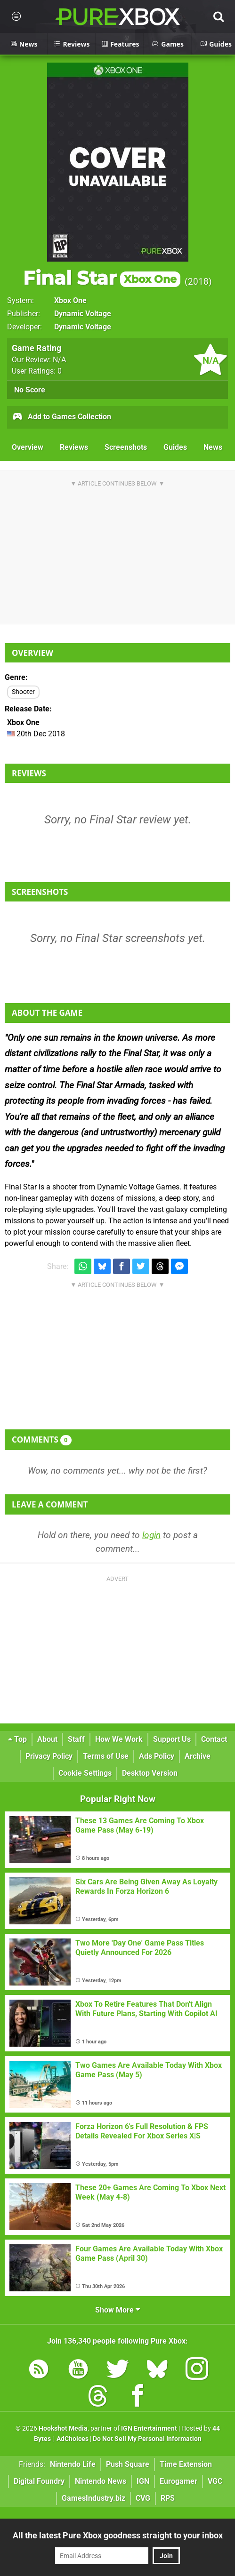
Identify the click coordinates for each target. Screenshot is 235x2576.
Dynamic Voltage (82, 313)
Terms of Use (106, 1756)
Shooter (23, 692)
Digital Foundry (39, 2481)
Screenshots (126, 447)
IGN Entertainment (149, 2428)
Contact (214, 1739)
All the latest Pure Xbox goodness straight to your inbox (118, 2535)
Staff (76, 1739)
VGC (215, 2481)
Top (17, 1739)
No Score (29, 389)
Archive (198, 1756)
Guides (175, 447)
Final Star (101, 277)
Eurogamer (178, 2481)
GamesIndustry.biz (93, 2498)
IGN (143, 2481)
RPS (168, 2498)
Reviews (74, 447)
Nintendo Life (73, 2464)
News (212, 447)
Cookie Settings (85, 1773)
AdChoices (72, 2439)
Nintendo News (100, 2481)
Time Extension (186, 2464)
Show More (117, 2309)
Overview (27, 447)
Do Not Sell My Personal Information (147, 2439)
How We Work (119, 1739)
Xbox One (70, 300)
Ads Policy (156, 1756)
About (47, 1739)
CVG (143, 2498)
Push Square (127, 2464)
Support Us (172, 1739)
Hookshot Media (63, 2428)
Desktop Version (150, 1773)
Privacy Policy (49, 1756)
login (151, 1535)
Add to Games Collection (61, 417)
